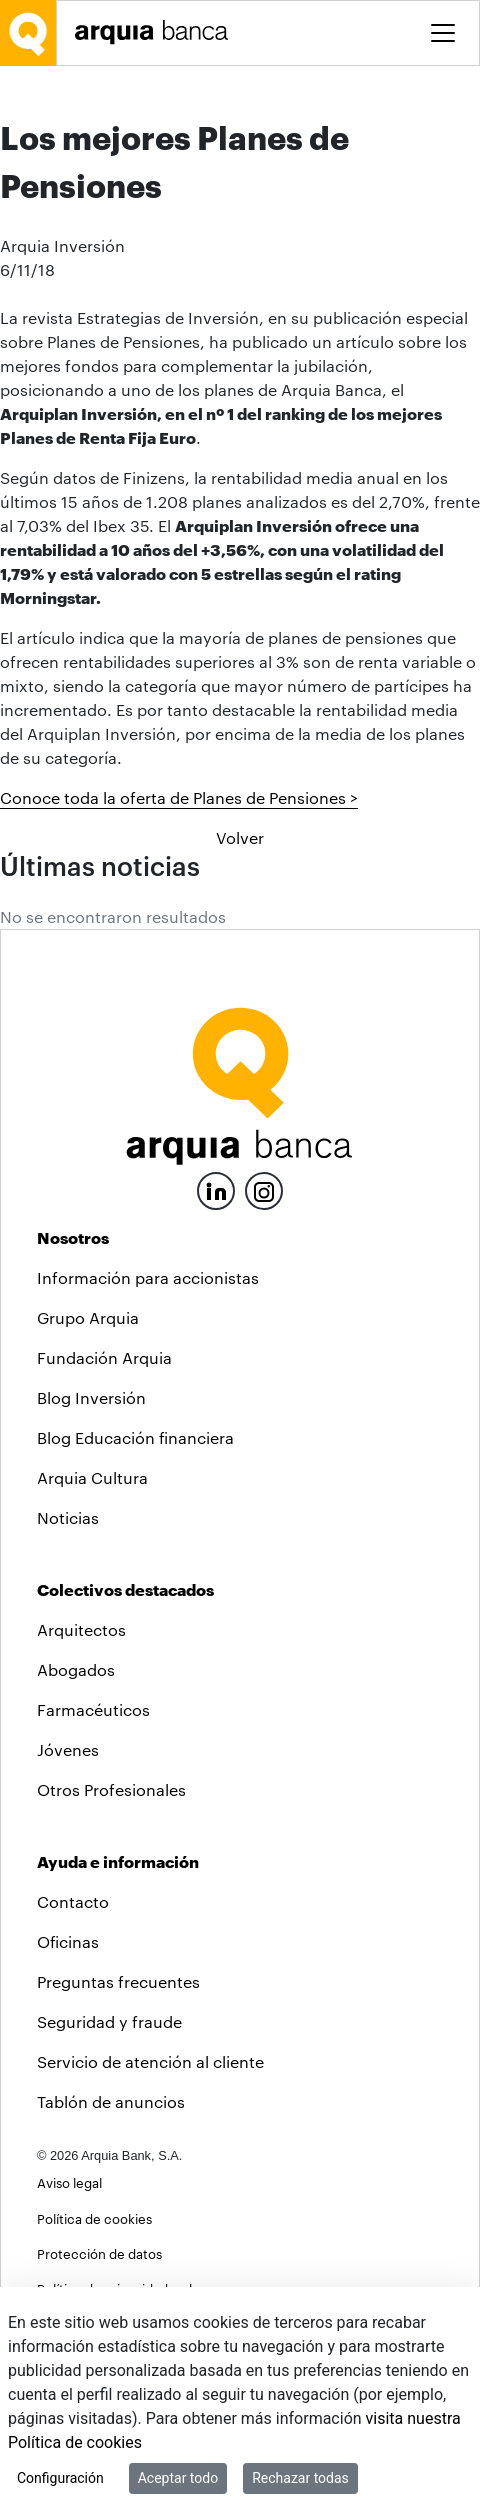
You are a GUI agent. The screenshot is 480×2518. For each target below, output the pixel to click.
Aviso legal (69, 2182)
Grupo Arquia (88, 1317)
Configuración (60, 2478)
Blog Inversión (91, 1397)
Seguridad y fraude (109, 2021)
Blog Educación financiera (135, 1437)
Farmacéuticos (93, 1709)
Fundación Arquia (104, 1357)
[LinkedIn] (216, 1188)
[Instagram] (264, 1189)
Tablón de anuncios (111, 2101)
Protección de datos (99, 2253)
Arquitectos (81, 1629)
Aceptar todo (178, 2478)
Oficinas (68, 1941)
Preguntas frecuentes (118, 1981)
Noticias (68, 1517)
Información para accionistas (148, 1277)
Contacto (73, 1901)
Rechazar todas (300, 2478)
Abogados (76, 1669)
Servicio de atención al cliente (150, 2061)
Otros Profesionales (111, 1789)
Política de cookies (94, 2218)
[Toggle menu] (443, 33)
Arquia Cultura (92, 1477)
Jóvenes (68, 1749)
